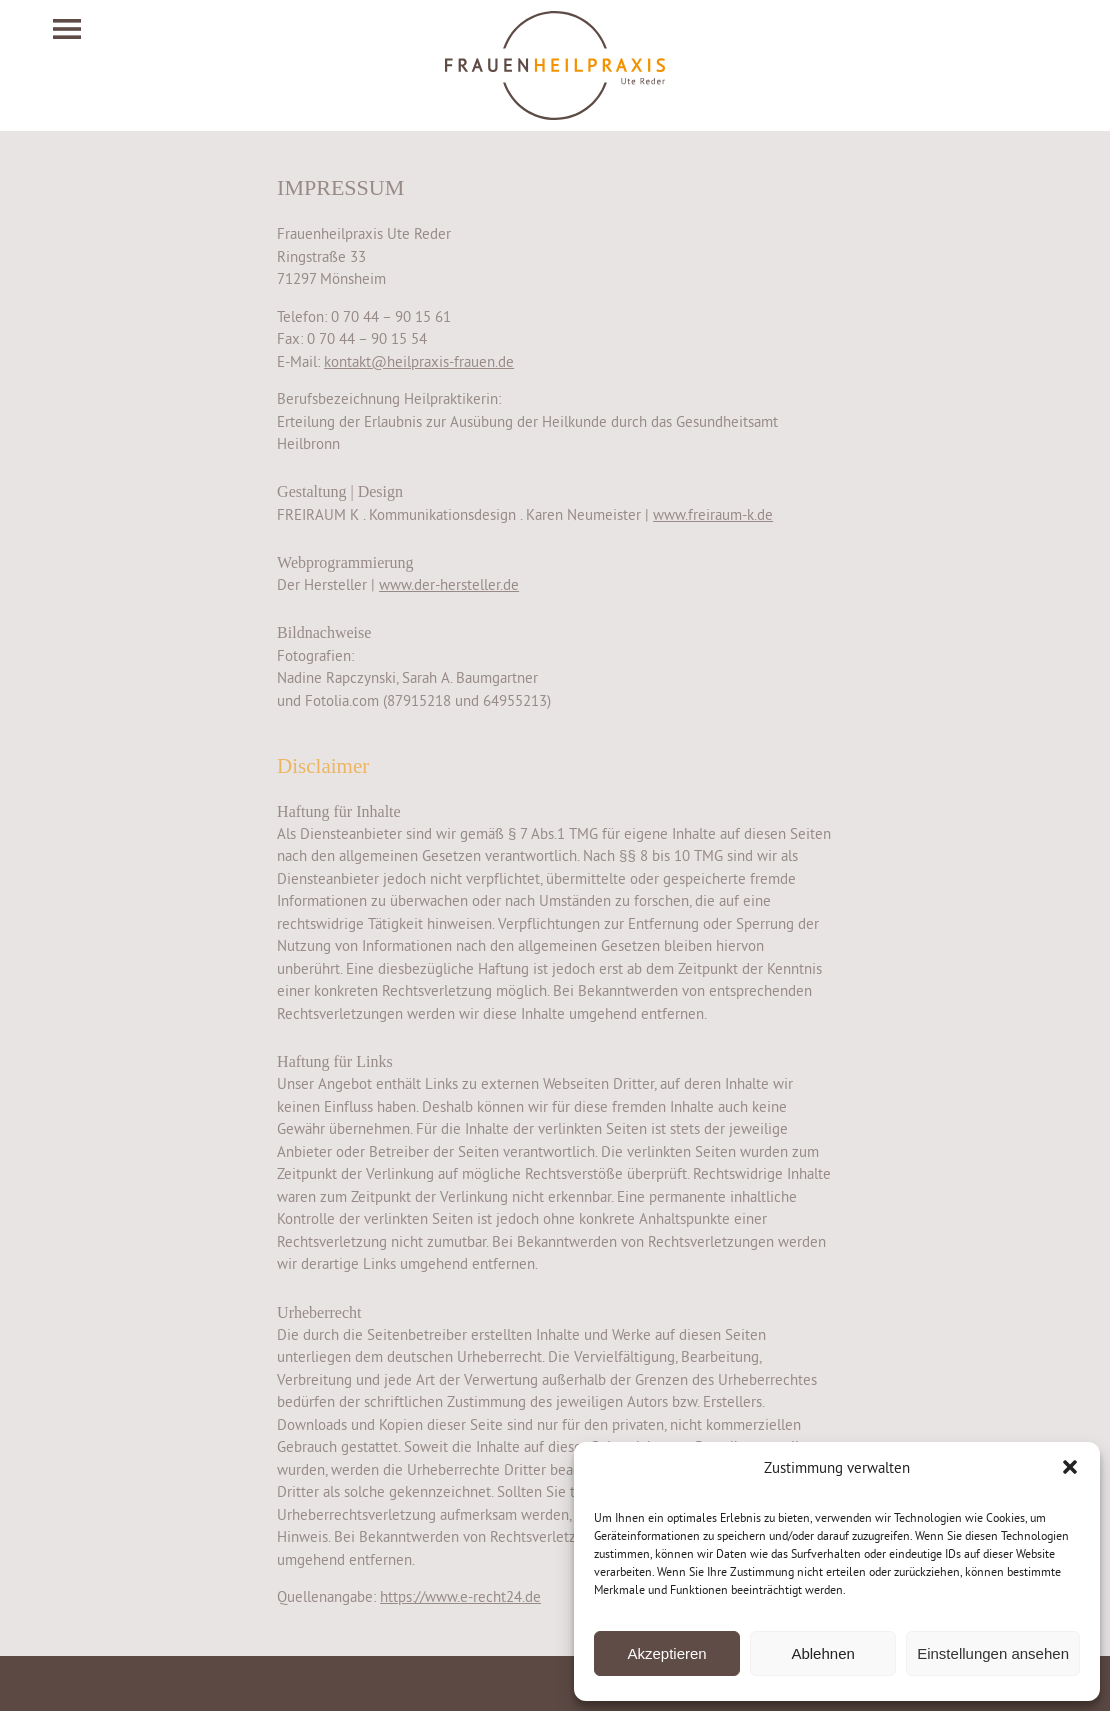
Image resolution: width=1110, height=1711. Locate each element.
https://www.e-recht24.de (460, 1596)
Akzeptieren (666, 1653)
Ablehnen (822, 1653)
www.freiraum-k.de (713, 514)
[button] (1070, 1467)
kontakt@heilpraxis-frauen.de (419, 361)
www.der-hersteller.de (449, 584)
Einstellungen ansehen (993, 1653)
